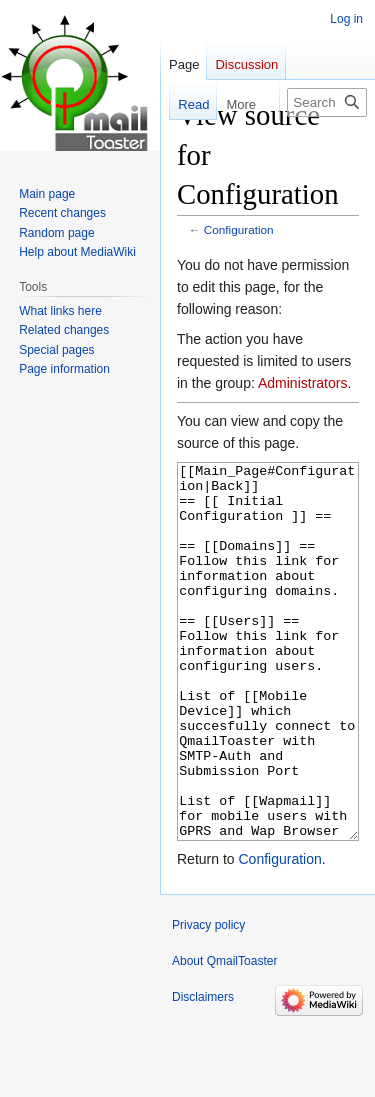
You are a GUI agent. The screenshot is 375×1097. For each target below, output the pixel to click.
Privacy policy (208, 1000)
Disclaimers (203, 1072)
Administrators (302, 383)
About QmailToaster (224, 1036)
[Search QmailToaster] (327, 102)
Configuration (239, 229)
